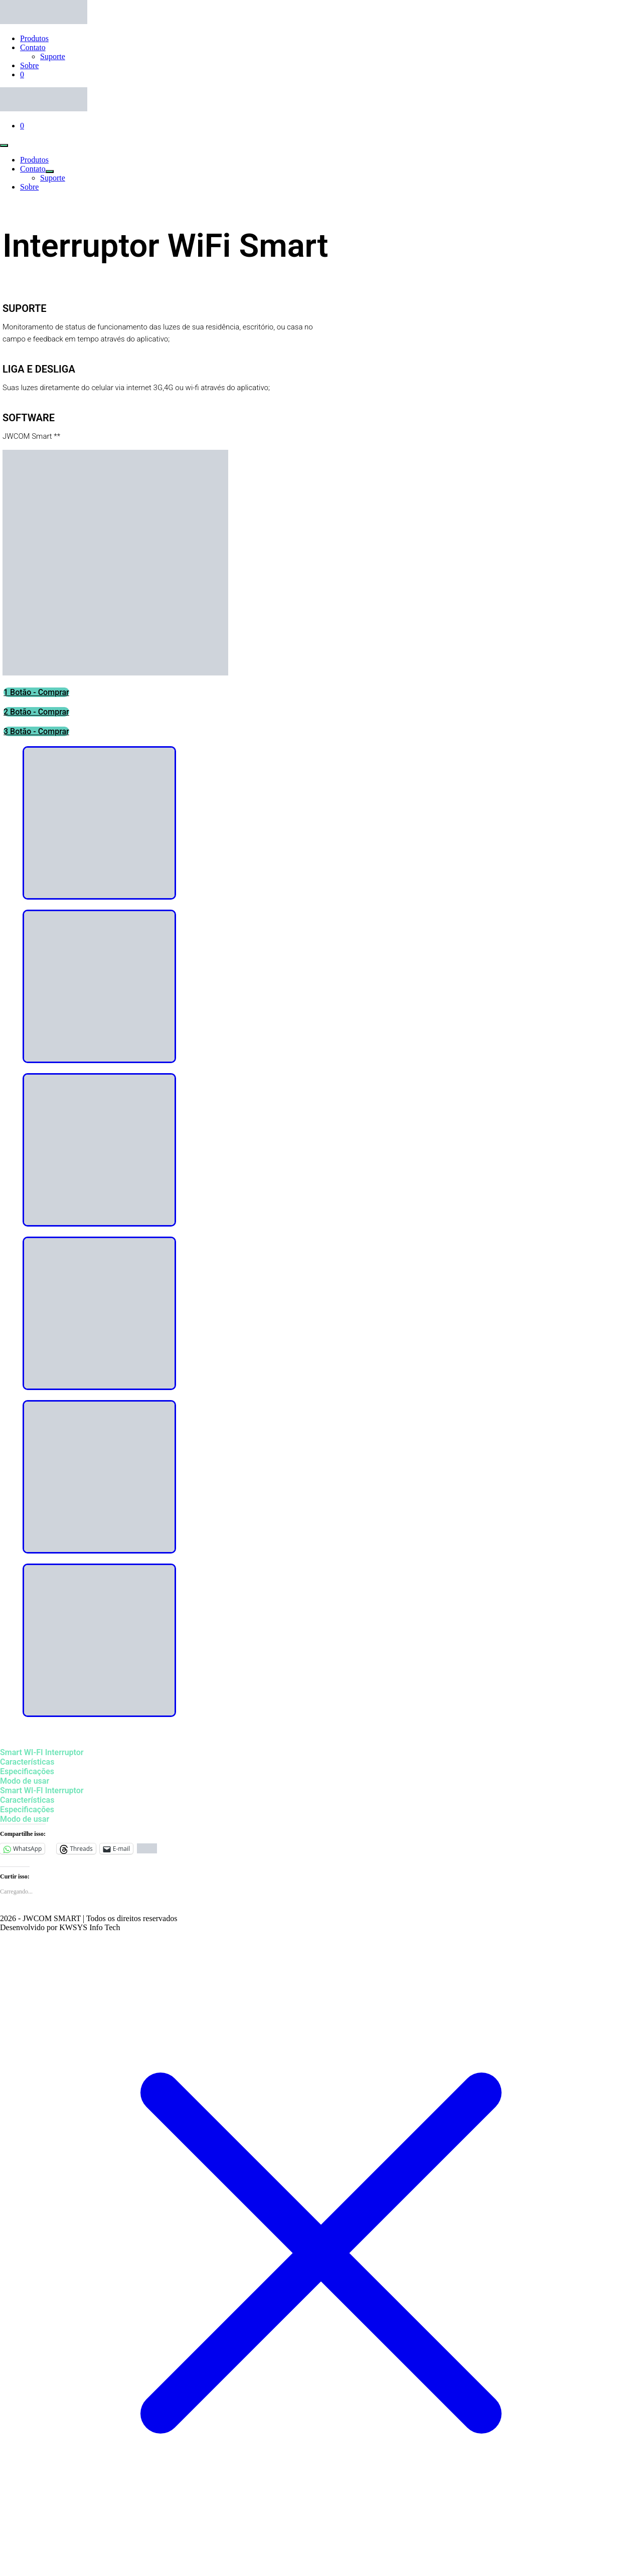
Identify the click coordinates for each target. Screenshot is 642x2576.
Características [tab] (27, 1762)
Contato (33, 47)
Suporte (52, 56)
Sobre (29, 65)
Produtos (34, 38)
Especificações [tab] (27, 1771)
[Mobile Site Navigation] (4, 145)
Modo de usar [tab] (24, 1781)
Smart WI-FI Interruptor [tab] (42, 1752)
